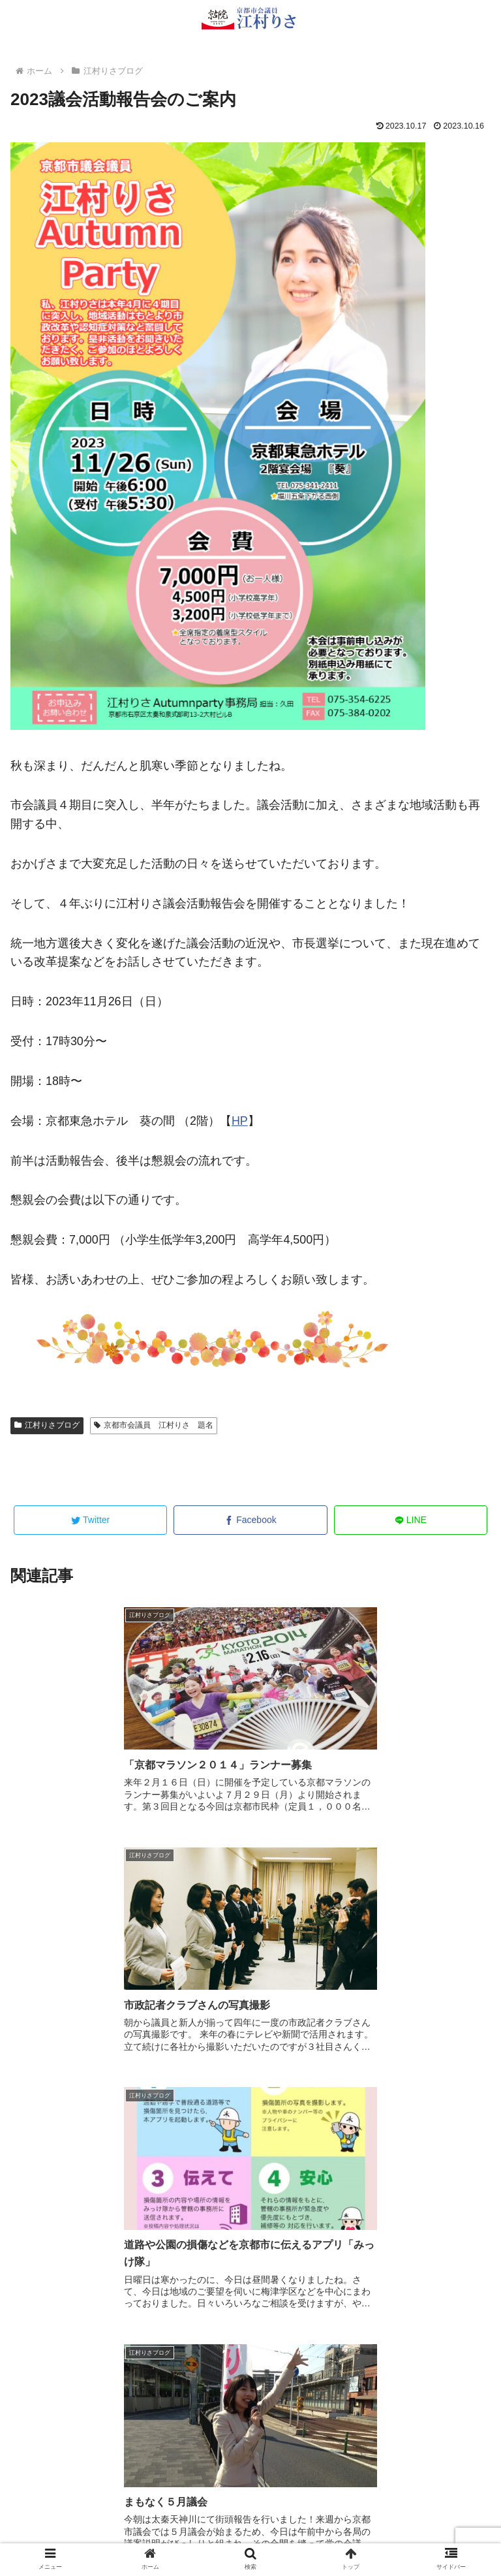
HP (240, 1122)
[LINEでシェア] (411, 1524)
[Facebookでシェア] (250, 1524)
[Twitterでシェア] (91, 1524)
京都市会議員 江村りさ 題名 (153, 1429)
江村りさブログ (47, 1429)
